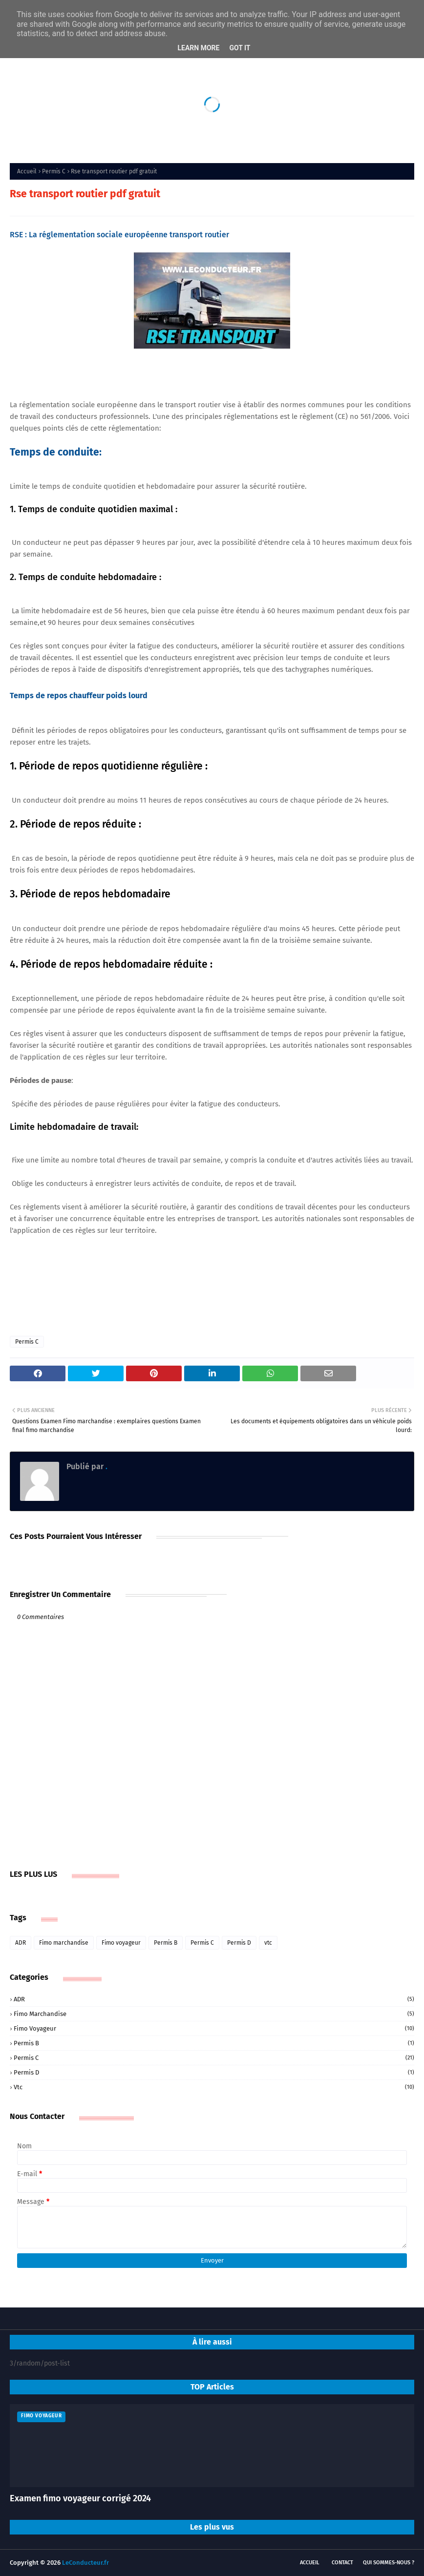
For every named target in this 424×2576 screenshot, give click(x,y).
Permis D (239, 1942)
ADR (20, 1942)
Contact (342, 2562)
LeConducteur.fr (85, 2562)
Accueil (27, 171)
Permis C (53, 171)
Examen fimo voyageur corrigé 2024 (80, 2498)
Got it (239, 48)
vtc (268, 1942)
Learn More (198, 48)
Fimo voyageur (121, 1942)
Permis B (165, 1942)
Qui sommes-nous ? (388, 2562)
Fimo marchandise (63, 1942)
